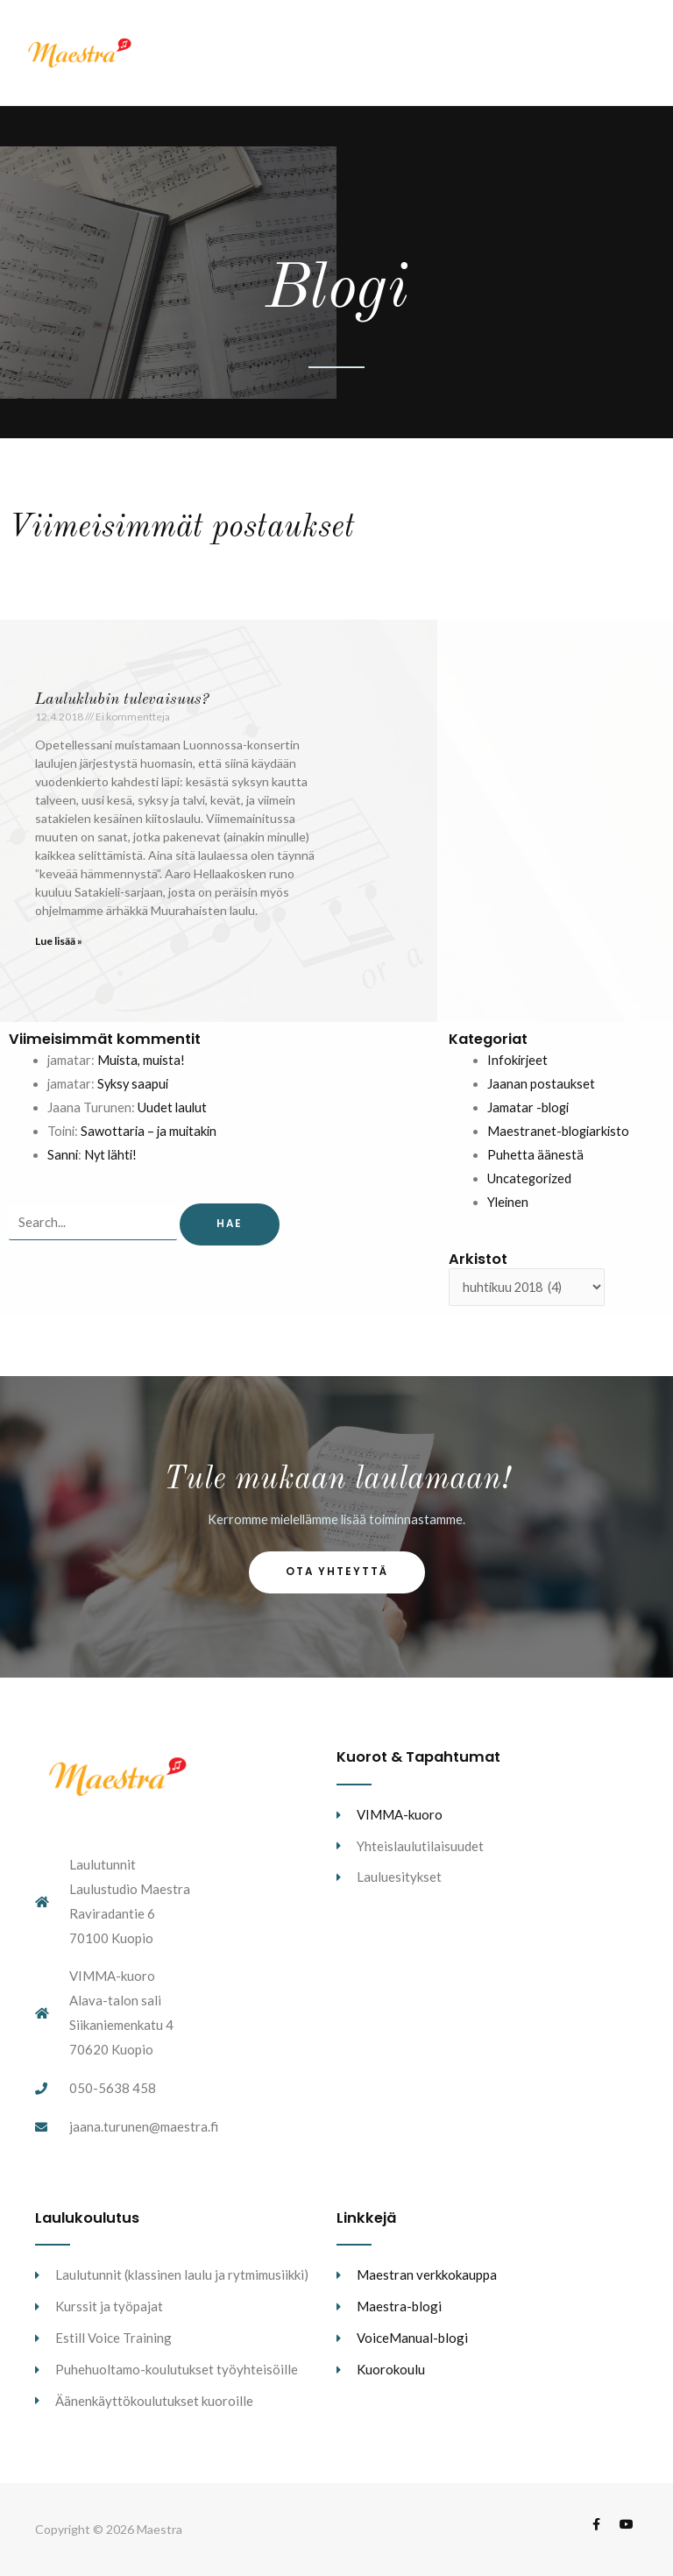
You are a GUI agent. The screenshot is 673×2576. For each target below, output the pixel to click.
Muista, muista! (141, 1060)
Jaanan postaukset (541, 1083)
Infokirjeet (517, 1060)
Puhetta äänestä (535, 1154)
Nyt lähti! (110, 1154)
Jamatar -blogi (528, 1107)
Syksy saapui (132, 1083)
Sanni (62, 1154)
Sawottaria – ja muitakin (148, 1131)
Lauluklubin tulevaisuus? (122, 699)
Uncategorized (529, 1178)
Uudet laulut (172, 1107)
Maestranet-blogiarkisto (558, 1131)
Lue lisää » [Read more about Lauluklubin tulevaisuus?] (58, 940)
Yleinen (507, 1202)
